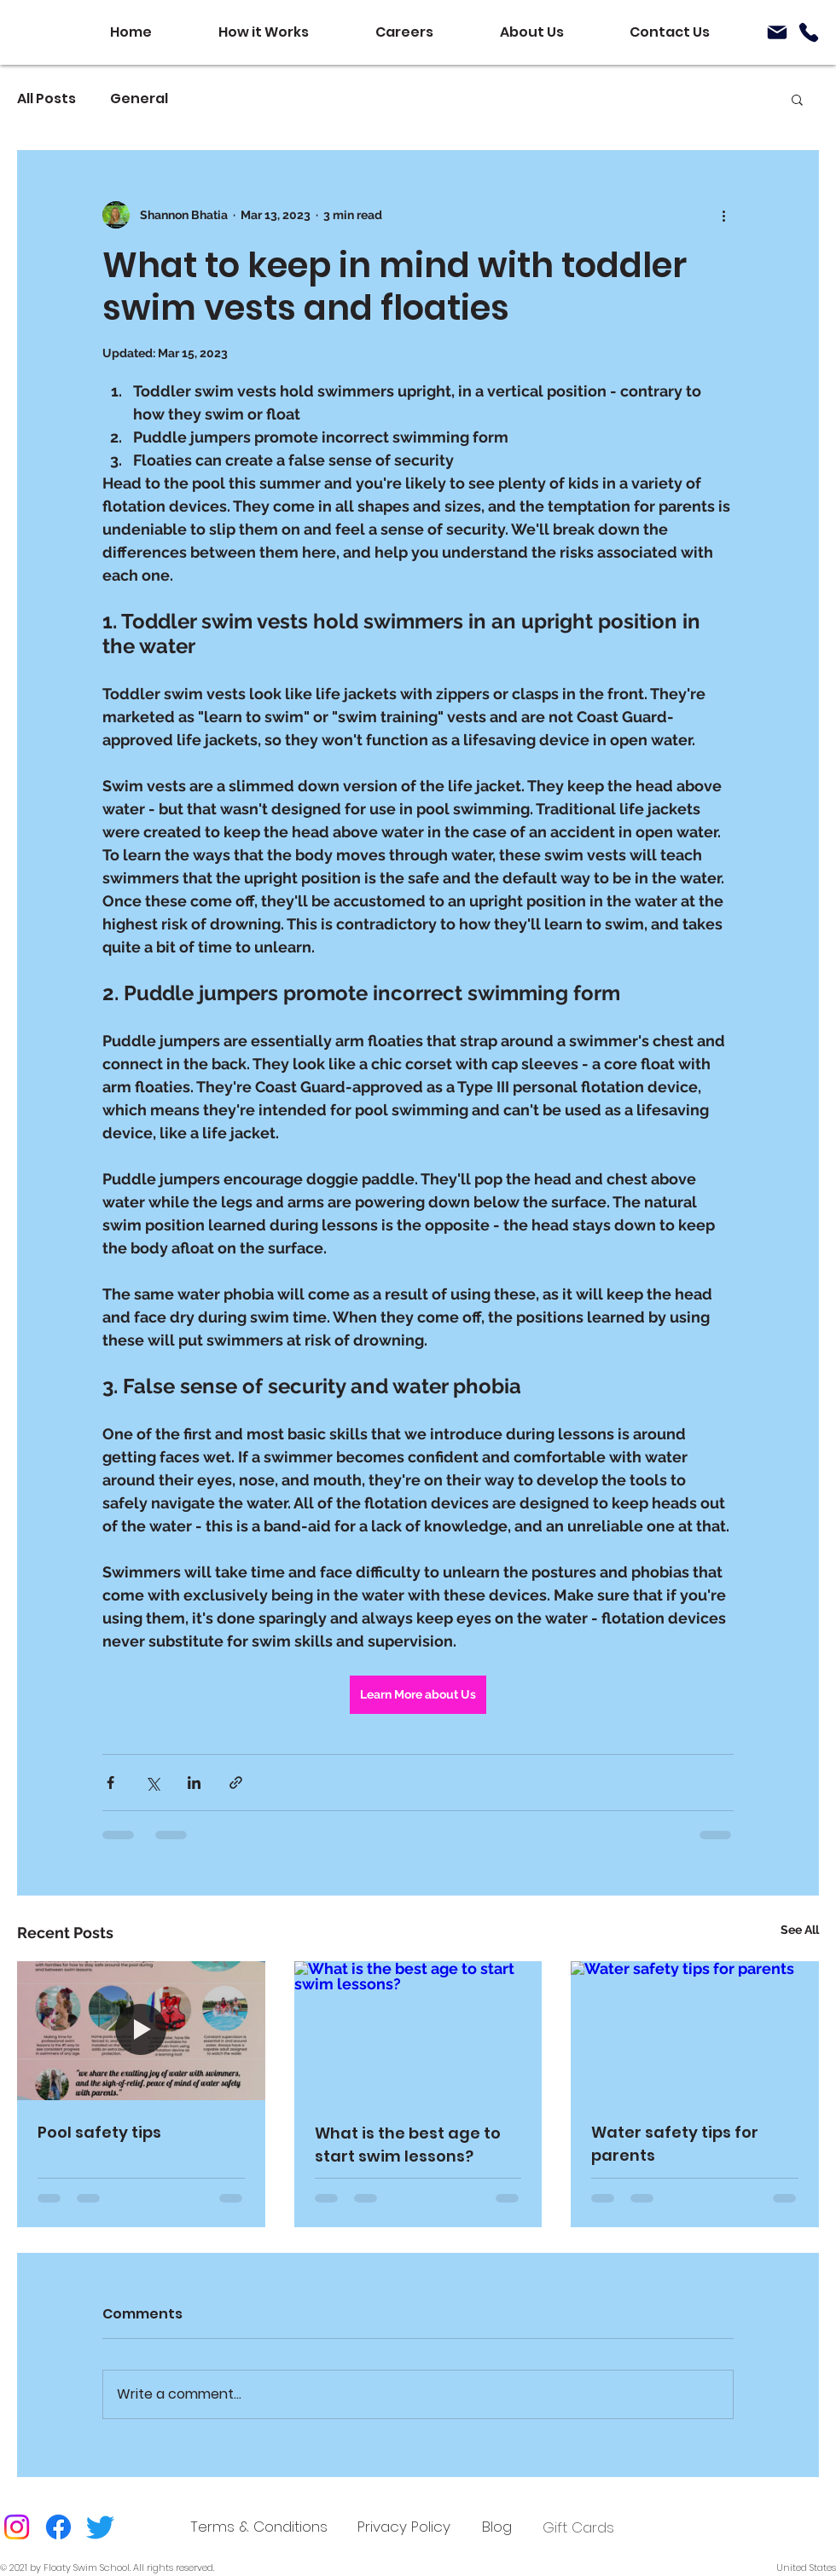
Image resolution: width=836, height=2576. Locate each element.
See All (800, 1929)
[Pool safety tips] (141, 2030)
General (139, 98)
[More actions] (723, 215)
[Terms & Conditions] (259, 2526)
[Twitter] (100, 2527)
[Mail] (777, 32)
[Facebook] (58, 2527)
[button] (797, 99)
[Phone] (809, 32)
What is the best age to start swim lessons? (408, 2144)
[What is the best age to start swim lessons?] (418, 2031)
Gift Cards (578, 2527)
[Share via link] (236, 1782)
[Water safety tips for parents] (695, 2030)
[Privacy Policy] (404, 2526)
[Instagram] (16, 2527)
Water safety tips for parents (674, 2144)
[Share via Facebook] (110, 1782)
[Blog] (497, 2526)
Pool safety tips (99, 2132)
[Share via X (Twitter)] (152, 1782)
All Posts (46, 98)
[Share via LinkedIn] (194, 1782)
